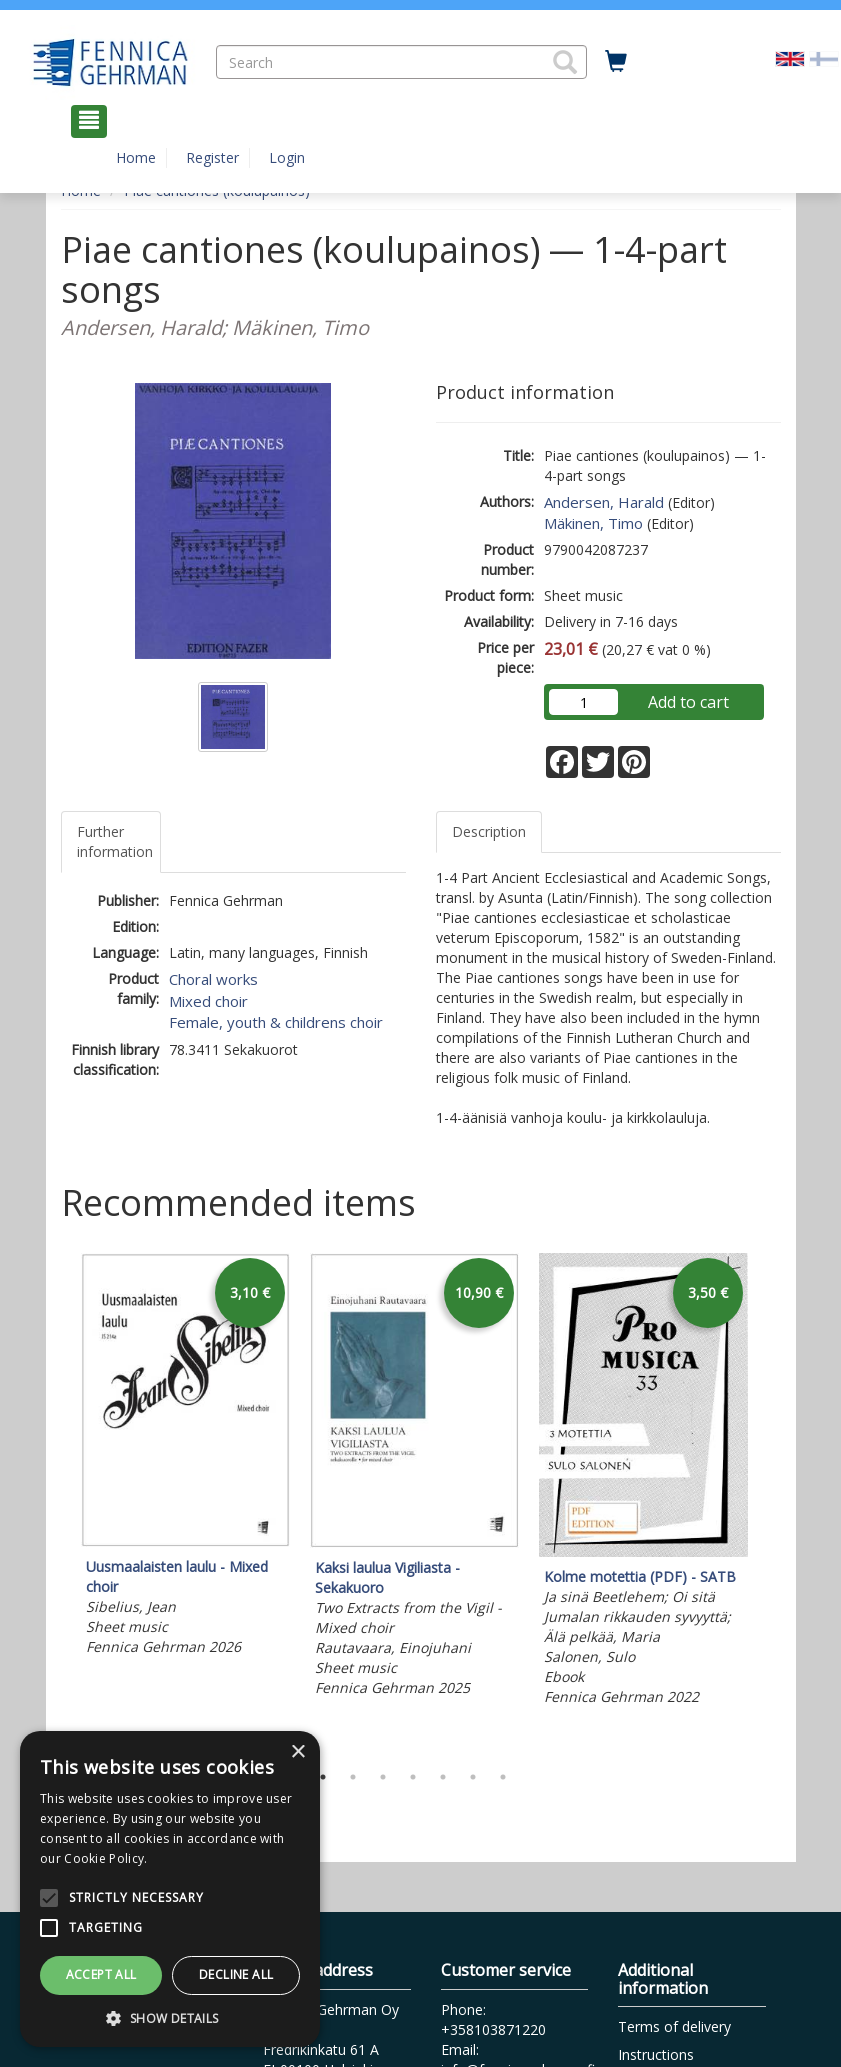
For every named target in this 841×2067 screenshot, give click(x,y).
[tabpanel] (185, 1457)
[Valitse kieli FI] (824, 56)
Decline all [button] (236, 1974)
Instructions (656, 2054)
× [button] (297, 1752)
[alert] (170, 1889)
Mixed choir (208, 1001)
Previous (56, 1502)
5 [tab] (443, 1777)
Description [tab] (489, 831)
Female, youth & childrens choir (276, 1022)
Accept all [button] (101, 1974)
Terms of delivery (674, 2026)
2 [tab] (353, 1777)
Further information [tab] (115, 841)
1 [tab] (323, 1777)
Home (136, 157)
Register (212, 157)
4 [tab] (413, 1777)
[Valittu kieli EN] (790, 56)
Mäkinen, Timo (593, 523)
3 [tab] (383, 1777)
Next (771, 1502)
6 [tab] (473, 1777)
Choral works (213, 979)
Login (287, 157)
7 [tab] (503, 1777)
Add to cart (688, 702)
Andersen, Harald (604, 502)
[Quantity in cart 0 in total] (616, 62)
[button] (565, 62)
